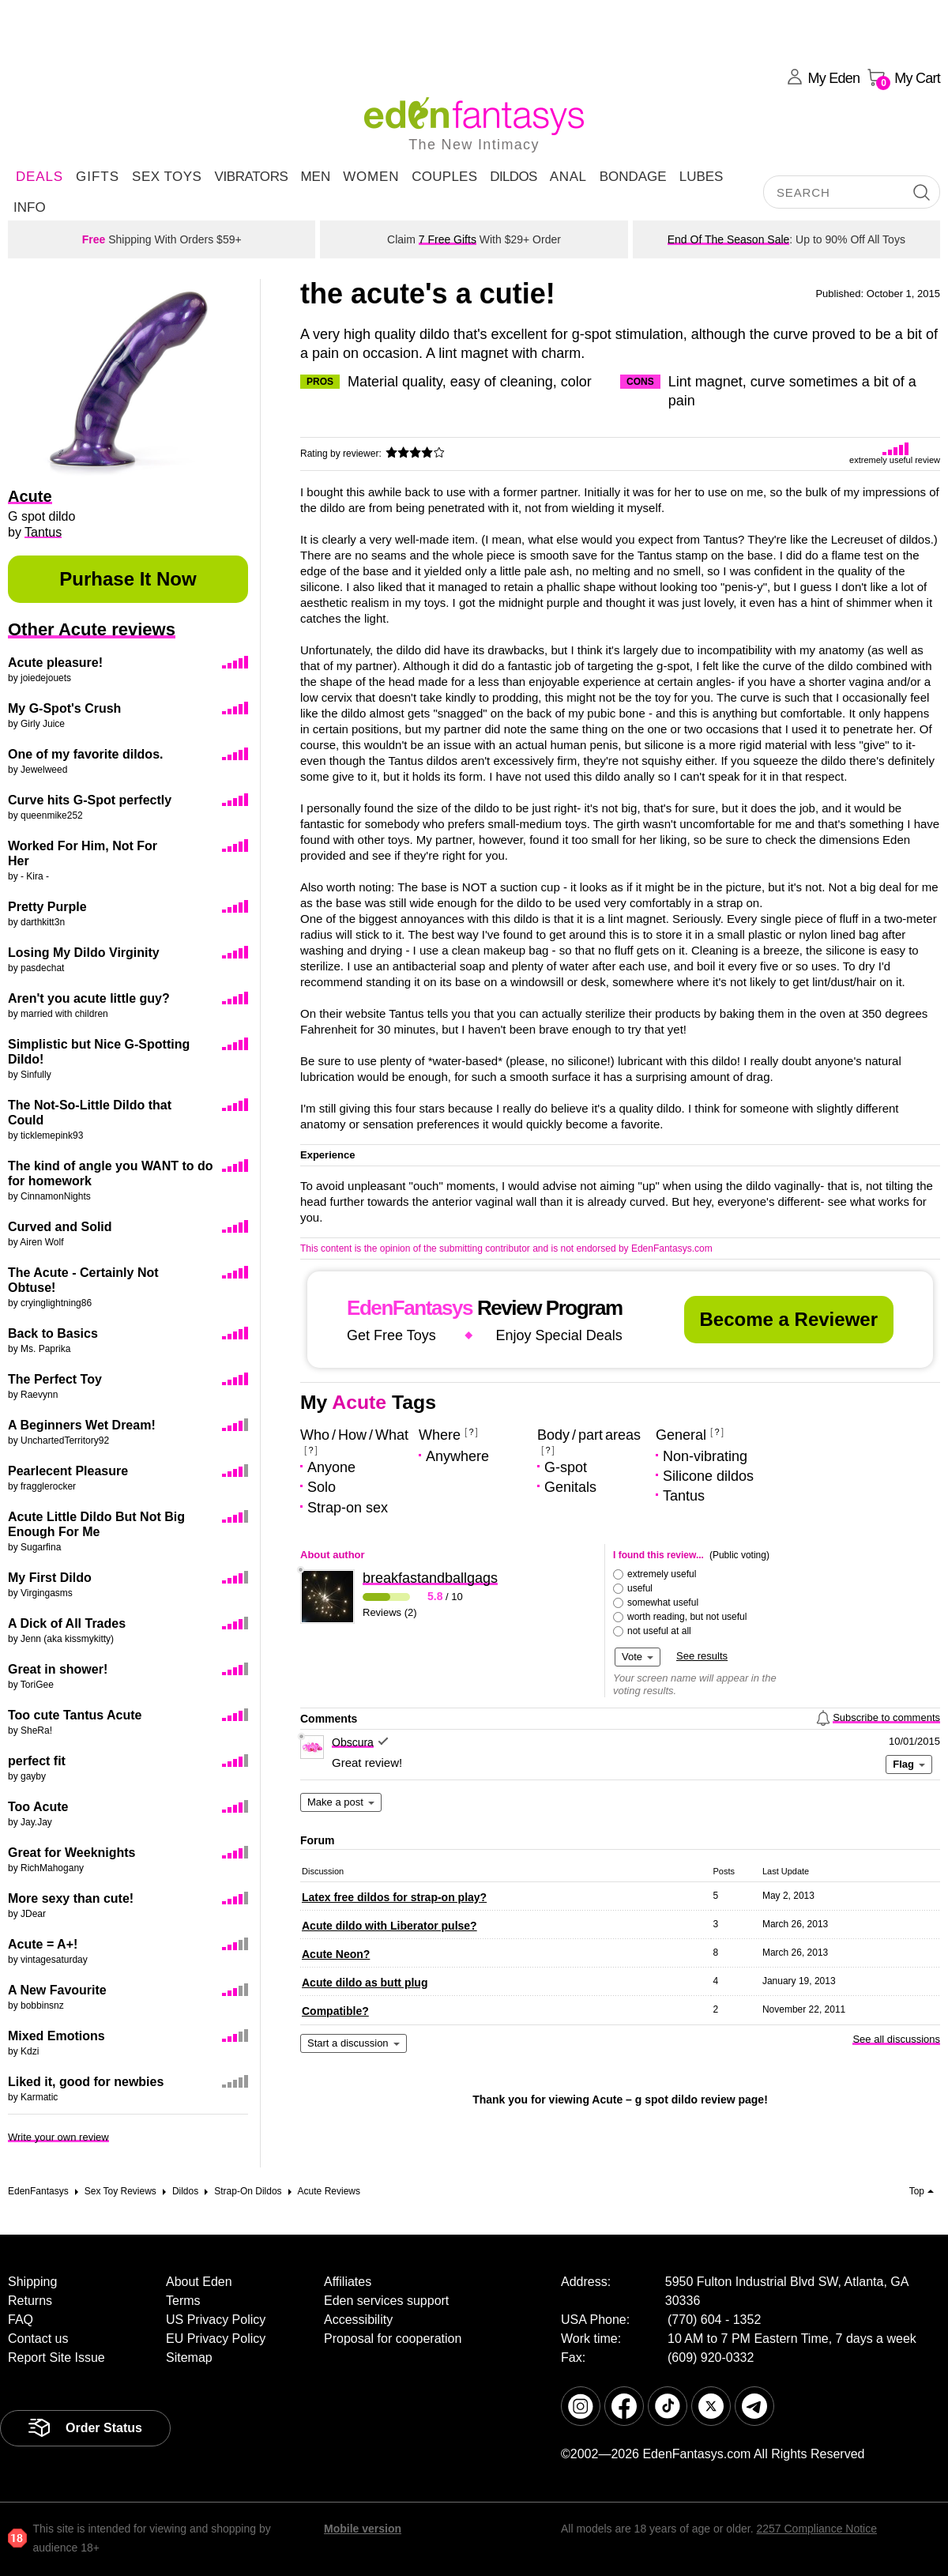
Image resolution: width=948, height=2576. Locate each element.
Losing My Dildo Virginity (84, 952)
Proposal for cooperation (392, 2338)
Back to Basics (53, 1333)
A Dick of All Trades (67, 1623)
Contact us (38, 2338)
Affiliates (347, 2281)
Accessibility (358, 2319)
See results (702, 1656)
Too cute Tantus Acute (74, 1715)
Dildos (513, 176)
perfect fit (37, 1761)
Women (371, 176)
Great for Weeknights (72, 1852)
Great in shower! (57, 1669)
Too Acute (38, 1806)
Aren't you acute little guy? (89, 998)
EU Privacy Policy (215, 2338)
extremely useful (661, 1574)
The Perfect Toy (55, 1379)
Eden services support (386, 2300)
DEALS (39, 176)
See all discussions (896, 2039)
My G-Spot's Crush (64, 708)
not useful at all (659, 1630)
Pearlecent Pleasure (68, 1471)
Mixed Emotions (56, 2036)
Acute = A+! (42, 1944)
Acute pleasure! (55, 662)
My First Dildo (50, 1577)
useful (640, 1588)
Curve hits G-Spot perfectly (89, 800)
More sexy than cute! (71, 1898)
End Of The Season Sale (729, 239)
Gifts (97, 176)
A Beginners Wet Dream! (82, 1425)
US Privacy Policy (215, 2319)
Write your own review (58, 2137)
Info (29, 207)
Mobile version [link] (362, 2528)
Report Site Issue (56, 2357)
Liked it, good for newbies (86, 2081)
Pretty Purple (47, 906)
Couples (444, 176)
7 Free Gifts (447, 239)
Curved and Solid (60, 1226)
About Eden (199, 2281)
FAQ (20, 2319)
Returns (30, 2300)
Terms (183, 2300)
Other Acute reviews (91, 629)
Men (315, 176)
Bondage (633, 176)
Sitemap (189, 2357)
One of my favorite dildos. (85, 754)
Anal (568, 176)
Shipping (32, 2281)
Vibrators (251, 176)
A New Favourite (57, 1990)
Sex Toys (166, 176)
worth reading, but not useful (687, 1616)
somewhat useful (662, 1602)
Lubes (701, 176)
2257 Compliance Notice (816, 2528)
